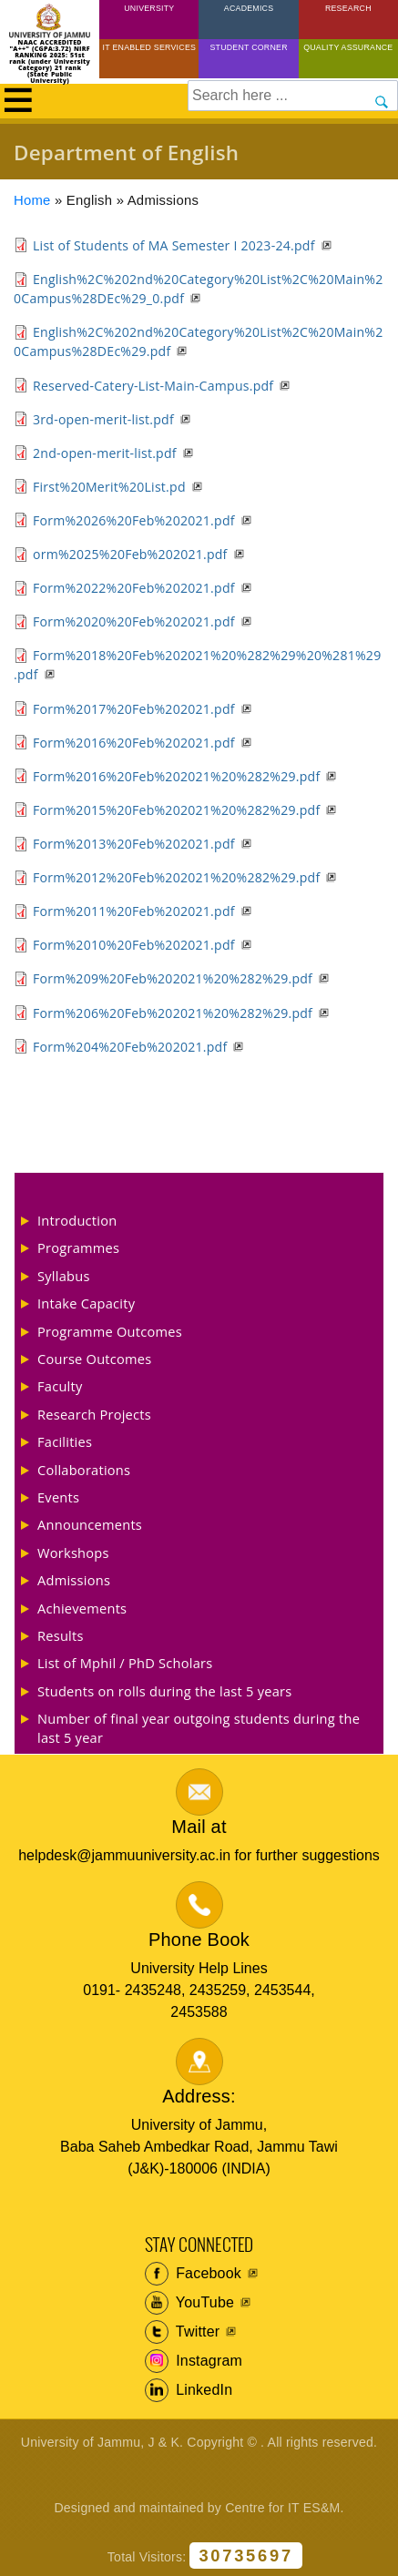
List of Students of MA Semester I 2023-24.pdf (174, 245)
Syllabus (63, 1276)
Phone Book (199, 1939)
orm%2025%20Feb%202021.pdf (130, 554)
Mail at (198, 1827)
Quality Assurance (348, 47)
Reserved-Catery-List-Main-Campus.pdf (153, 385)
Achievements (82, 1608)
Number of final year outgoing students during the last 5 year (198, 1727)
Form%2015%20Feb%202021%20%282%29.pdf (176, 810)
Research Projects (94, 1414)
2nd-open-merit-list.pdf (105, 453)
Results (60, 1635)
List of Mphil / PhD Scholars (125, 1663)
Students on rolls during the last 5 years (164, 1691)
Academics (248, 8)
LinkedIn (189, 2390)
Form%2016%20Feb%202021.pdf (134, 742)
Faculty (60, 1386)
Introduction (77, 1220)
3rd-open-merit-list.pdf (103, 419)
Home (32, 200)
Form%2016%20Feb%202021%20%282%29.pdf (176, 776)
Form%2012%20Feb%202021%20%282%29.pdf (176, 877)
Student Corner (248, 47)
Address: (199, 2096)
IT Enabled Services (150, 47)
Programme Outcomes (109, 1331)
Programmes (78, 1247)
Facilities (64, 1441)
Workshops (73, 1552)
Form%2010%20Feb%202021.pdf (134, 944)
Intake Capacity (86, 1303)
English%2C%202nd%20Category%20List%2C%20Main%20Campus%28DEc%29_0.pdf (198, 288)
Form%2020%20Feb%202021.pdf (134, 621)
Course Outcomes (94, 1358)
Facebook (193, 2274)
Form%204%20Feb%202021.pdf (130, 1046)
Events (58, 1497)
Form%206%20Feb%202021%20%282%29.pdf (172, 1013)
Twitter (182, 2332)
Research (348, 8)
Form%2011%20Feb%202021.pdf (134, 911)
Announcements (89, 1524)
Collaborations (83, 1470)
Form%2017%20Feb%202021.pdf (134, 709)
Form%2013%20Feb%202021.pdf (134, 843)
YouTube (190, 2303)
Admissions (73, 1580)
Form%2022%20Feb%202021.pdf (134, 587)
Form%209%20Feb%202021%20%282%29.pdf (172, 978)
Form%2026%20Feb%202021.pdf (134, 520)
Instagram (194, 2361)
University (149, 8)
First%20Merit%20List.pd (109, 486)
